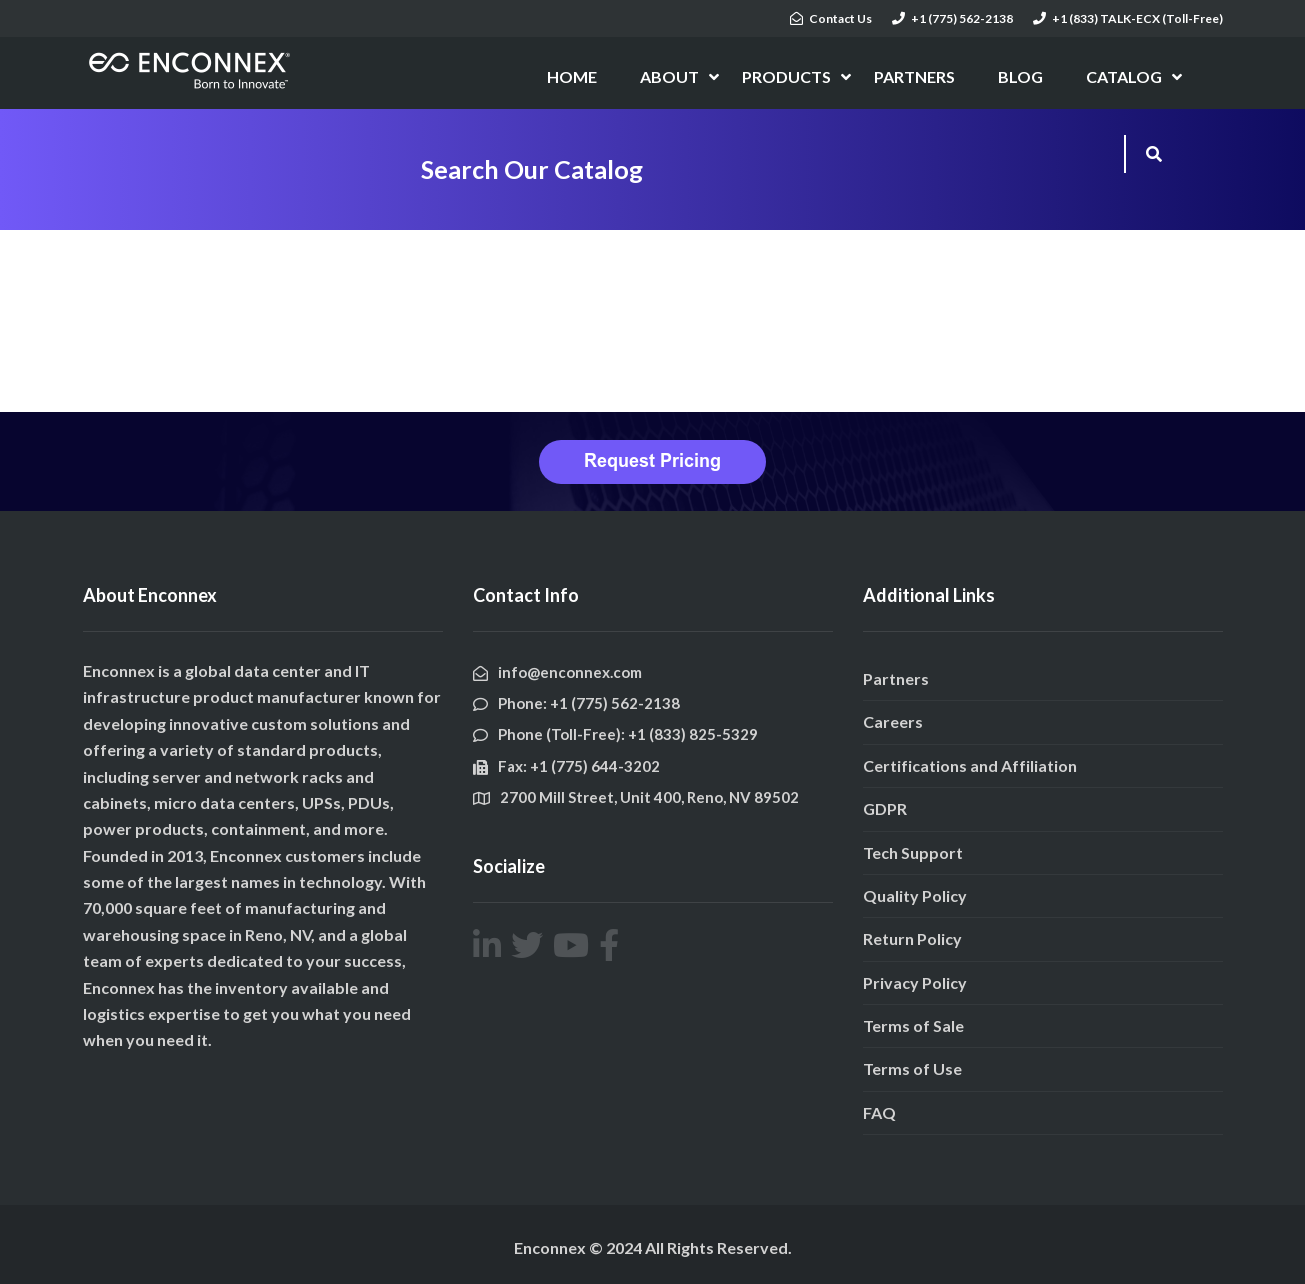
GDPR (885, 808)
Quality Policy (915, 895)
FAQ (879, 1112)
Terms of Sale (913, 1025)
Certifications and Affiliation (970, 765)
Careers (893, 721)
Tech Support (913, 852)
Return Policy (912, 938)
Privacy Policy (915, 982)
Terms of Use (912, 1068)
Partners (896, 678)
